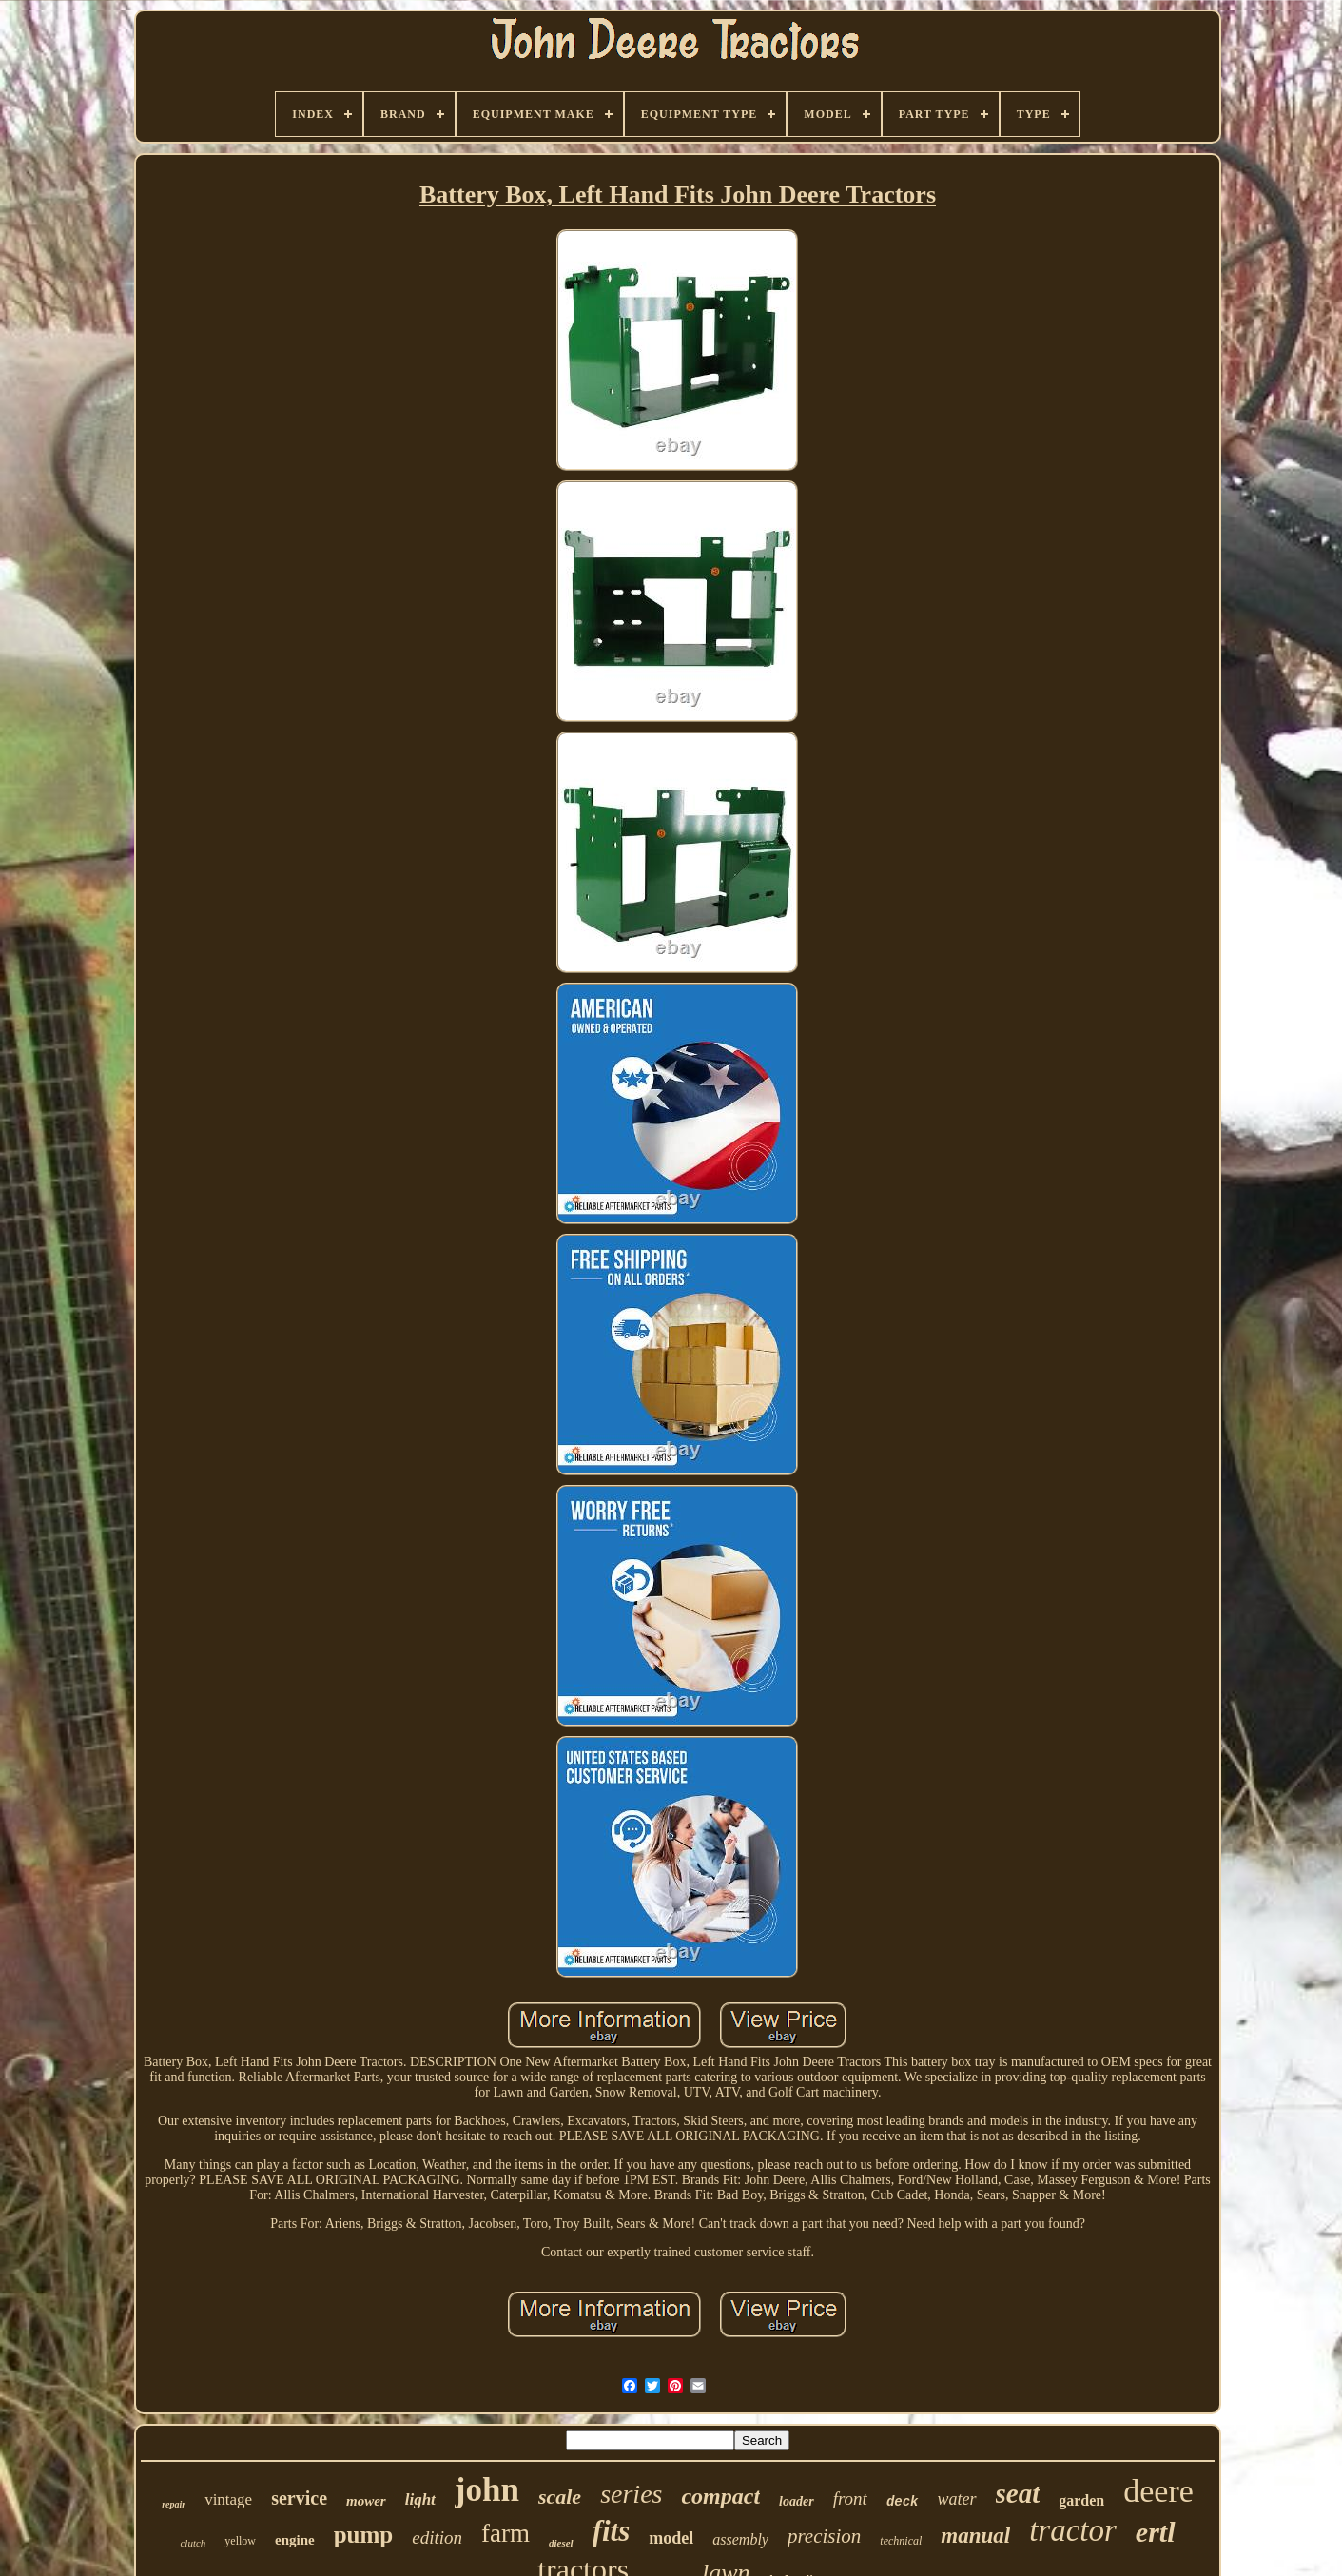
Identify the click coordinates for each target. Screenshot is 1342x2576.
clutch (192, 2542)
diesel (561, 2542)
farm (505, 2533)
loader (796, 2501)
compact (720, 2496)
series (631, 2493)
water (957, 2498)
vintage (228, 2499)
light (420, 2499)
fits (612, 2530)
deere (1158, 2490)
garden (1081, 2500)
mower (366, 2500)
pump (364, 2534)
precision (824, 2536)
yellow (240, 2540)
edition (437, 2537)
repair (173, 2504)
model (671, 2537)
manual (975, 2535)
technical (901, 2540)
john (487, 2489)
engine (295, 2539)
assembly (740, 2539)
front (850, 2498)
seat (1018, 2493)
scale (559, 2496)
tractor (1073, 2530)
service (299, 2498)
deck (902, 2501)
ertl (1156, 2531)
